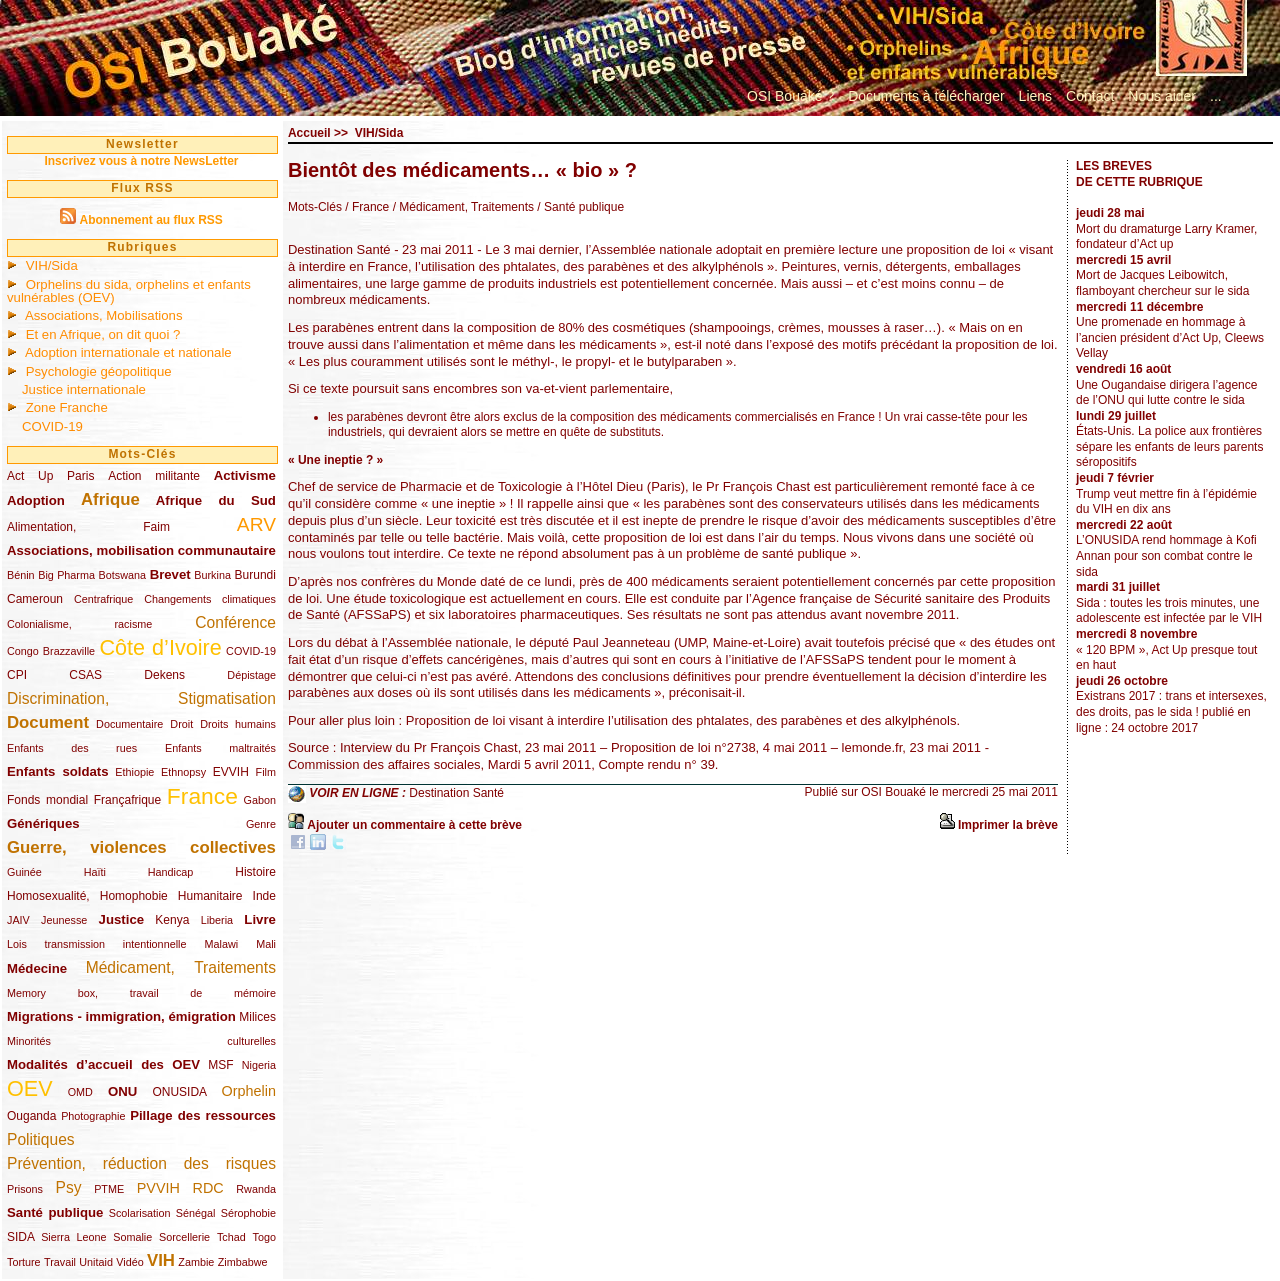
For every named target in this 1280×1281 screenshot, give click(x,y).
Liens (1035, 96)
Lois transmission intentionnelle (96, 944)
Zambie (196, 1262)
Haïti (95, 872)
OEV (30, 1088)
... (1216, 96)
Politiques (41, 1139)
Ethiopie (134, 772)
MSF (220, 1065)
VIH (161, 1260)
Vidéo (129, 1262)
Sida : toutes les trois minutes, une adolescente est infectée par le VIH (1169, 611)
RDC (208, 1188)
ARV (256, 524)
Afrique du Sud (216, 500)
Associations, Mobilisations (104, 315)
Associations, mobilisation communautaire (141, 550)
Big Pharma (66, 575)
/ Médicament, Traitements (461, 207)
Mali (266, 944)
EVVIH (231, 772)
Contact (1090, 96)
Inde (264, 896)
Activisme (245, 475)
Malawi (221, 944)
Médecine (37, 968)
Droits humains (238, 724)
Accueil (309, 133)
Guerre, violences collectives (141, 847)
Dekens (164, 675)
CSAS (85, 675)
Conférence (235, 622)
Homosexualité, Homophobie (87, 896)
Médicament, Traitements (181, 967)
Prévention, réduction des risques (141, 1163)
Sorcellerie (184, 1237)
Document (48, 722)
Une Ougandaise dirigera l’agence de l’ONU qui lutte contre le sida (1166, 393)
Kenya (172, 920)
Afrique (110, 499)
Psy (69, 1187)
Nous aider (1162, 96)
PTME (109, 1189)
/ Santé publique (579, 207)
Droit (181, 724)
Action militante (154, 476)
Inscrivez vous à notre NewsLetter (141, 161)
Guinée (24, 872)
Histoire (255, 872)
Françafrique (127, 800)
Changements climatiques (210, 599)
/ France (367, 207)
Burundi (255, 575)
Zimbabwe (243, 1262)
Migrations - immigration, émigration (121, 1016)
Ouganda (31, 1116)
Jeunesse (64, 920)
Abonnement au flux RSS (150, 220)
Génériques (43, 823)
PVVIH (158, 1188)
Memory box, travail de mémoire (141, 993)
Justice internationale (84, 389)
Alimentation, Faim (88, 527)
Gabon (260, 800)
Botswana (122, 575)
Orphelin (249, 1091)
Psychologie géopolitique (99, 371)
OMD (80, 1092)
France (202, 796)
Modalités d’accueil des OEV (103, 1064)
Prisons (25, 1189)
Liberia (217, 920)
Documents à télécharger (926, 96)
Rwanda (256, 1189)
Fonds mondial (47, 800)
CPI (17, 675)
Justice (121, 919)
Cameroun (35, 599)
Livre (260, 919)
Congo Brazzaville (51, 651)
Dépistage (251, 675)
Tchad (231, 1237)
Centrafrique (103, 599)
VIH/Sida (52, 265)
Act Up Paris (50, 476)
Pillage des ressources (203, 1115)
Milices (257, 1017)
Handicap (171, 872)
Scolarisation (140, 1213)
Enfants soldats (58, 771)
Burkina (212, 575)
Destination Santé (456, 793)
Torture (24, 1262)
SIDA (20, 1237)
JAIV (18, 920)
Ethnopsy (183, 772)
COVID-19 (52, 426)
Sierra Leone (73, 1237)
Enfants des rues (72, 748)
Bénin (21, 575)
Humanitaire (210, 896)
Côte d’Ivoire (160, 647)
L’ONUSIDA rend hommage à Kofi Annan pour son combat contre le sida (1166, 555)
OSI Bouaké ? (790, 96)
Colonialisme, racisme (79, 624)
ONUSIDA (179, 1092)
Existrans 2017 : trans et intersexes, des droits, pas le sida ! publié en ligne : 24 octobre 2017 (1171, 711)
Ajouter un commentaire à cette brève (414, 825)
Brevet (170, 574)
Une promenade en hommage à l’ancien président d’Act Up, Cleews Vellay (1170, 337)
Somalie (132, 1237)
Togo (263, 1237)
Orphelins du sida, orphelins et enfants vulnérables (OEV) (129, 291)
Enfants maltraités (220, 748)
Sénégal (196, 1213)
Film (266, 772)
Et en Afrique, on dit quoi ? (103, 334)
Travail (60, 1262)
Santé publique (55, 1212)
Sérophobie (248, 1213)
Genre (261, 824)
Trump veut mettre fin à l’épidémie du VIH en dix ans (1166, 502)
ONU (122, 1091)
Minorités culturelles (141, 1041)
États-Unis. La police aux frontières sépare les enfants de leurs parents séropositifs (1169, 446)
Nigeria (259, 1065)
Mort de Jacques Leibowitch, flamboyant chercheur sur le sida (1162, 283)
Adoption (36, 500)
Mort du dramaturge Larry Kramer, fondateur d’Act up (1166, 237)
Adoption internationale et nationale (128, 352)
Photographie (93, 1116)
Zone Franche (67, 407)
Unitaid (96, 1262)
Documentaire (129, 724)
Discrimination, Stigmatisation (141, 698)
